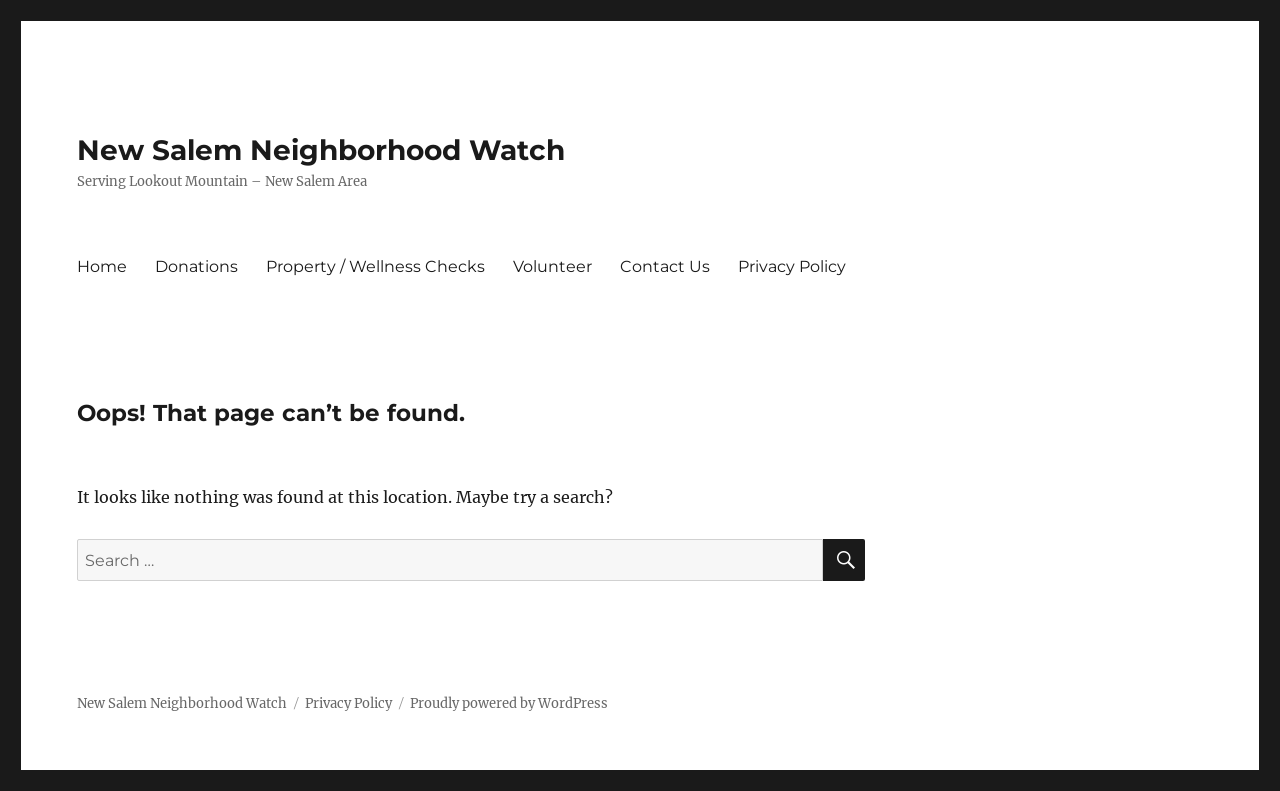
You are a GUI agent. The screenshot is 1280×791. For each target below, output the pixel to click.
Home (102, 266)
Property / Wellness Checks (375, 266)
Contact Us (665, 266)
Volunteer (552, 266)
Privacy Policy (792, 266)
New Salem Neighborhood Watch (321, 150)
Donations (196, 266)
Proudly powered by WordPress (509, 703)
